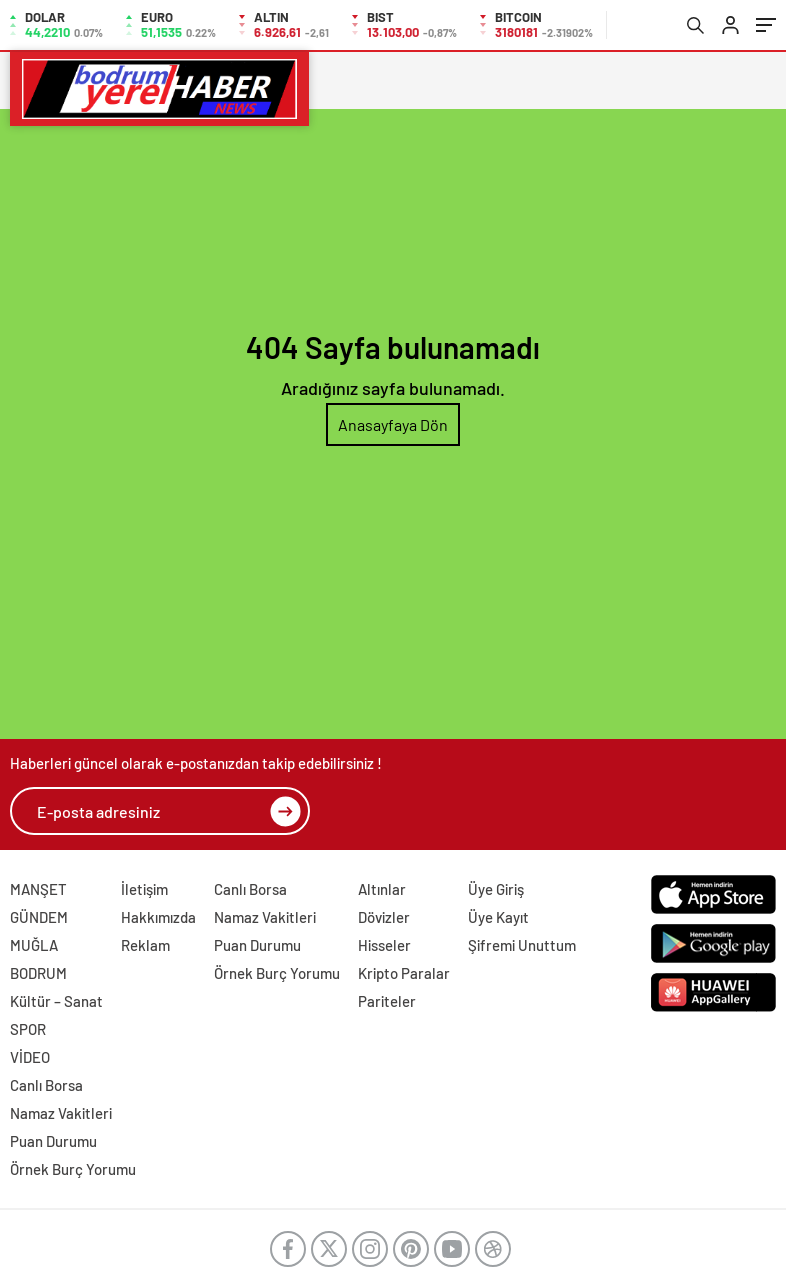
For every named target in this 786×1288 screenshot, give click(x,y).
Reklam (145, 945)
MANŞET (38, 889)
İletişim (144, 889)
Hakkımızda (158, 917)
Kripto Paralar (404, 973)
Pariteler (387, 1001)
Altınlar (382, 889)
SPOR (28, 1029)
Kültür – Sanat (56, 1001)
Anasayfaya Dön (393, 424)
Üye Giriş (496, 889)
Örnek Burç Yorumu (277, 973)
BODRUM (38, 973)
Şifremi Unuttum (522, 945)
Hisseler (384, 945)
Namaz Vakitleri (265, 917)
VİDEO (30, 1057)
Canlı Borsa (250, 889)
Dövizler (384, 917)
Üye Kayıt (498, 917)
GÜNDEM (39, 917)
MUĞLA (34, 945)
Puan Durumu (257, 945)
